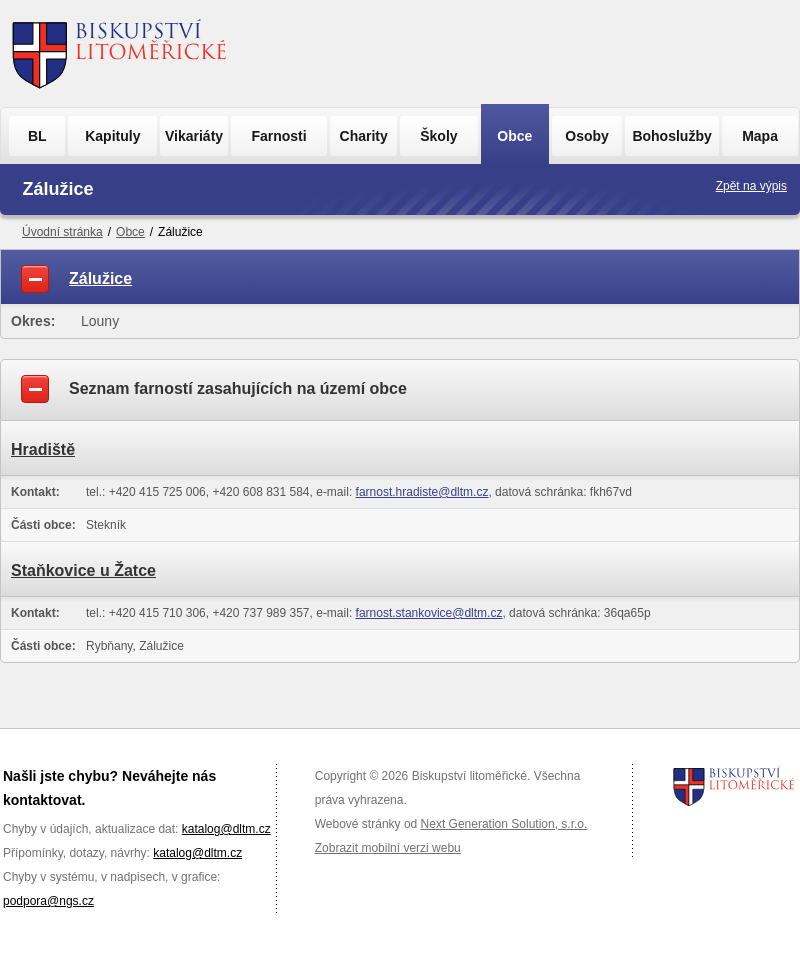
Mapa (760, 136)
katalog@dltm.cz (226, 829)
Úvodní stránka (62, 232)
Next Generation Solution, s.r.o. (504, 824)
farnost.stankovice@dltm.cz (429, 613)
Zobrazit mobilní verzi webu (388, 848)
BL (37, 136)
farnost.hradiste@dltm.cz (422, 492)
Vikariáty (194, 136)
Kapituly (112, 136)
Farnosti (278, 136)
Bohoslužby (671, 136)
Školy (438, 136)
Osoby (587, 136)
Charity (364, 136)
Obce (514, 136)
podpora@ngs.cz (48, 901)
